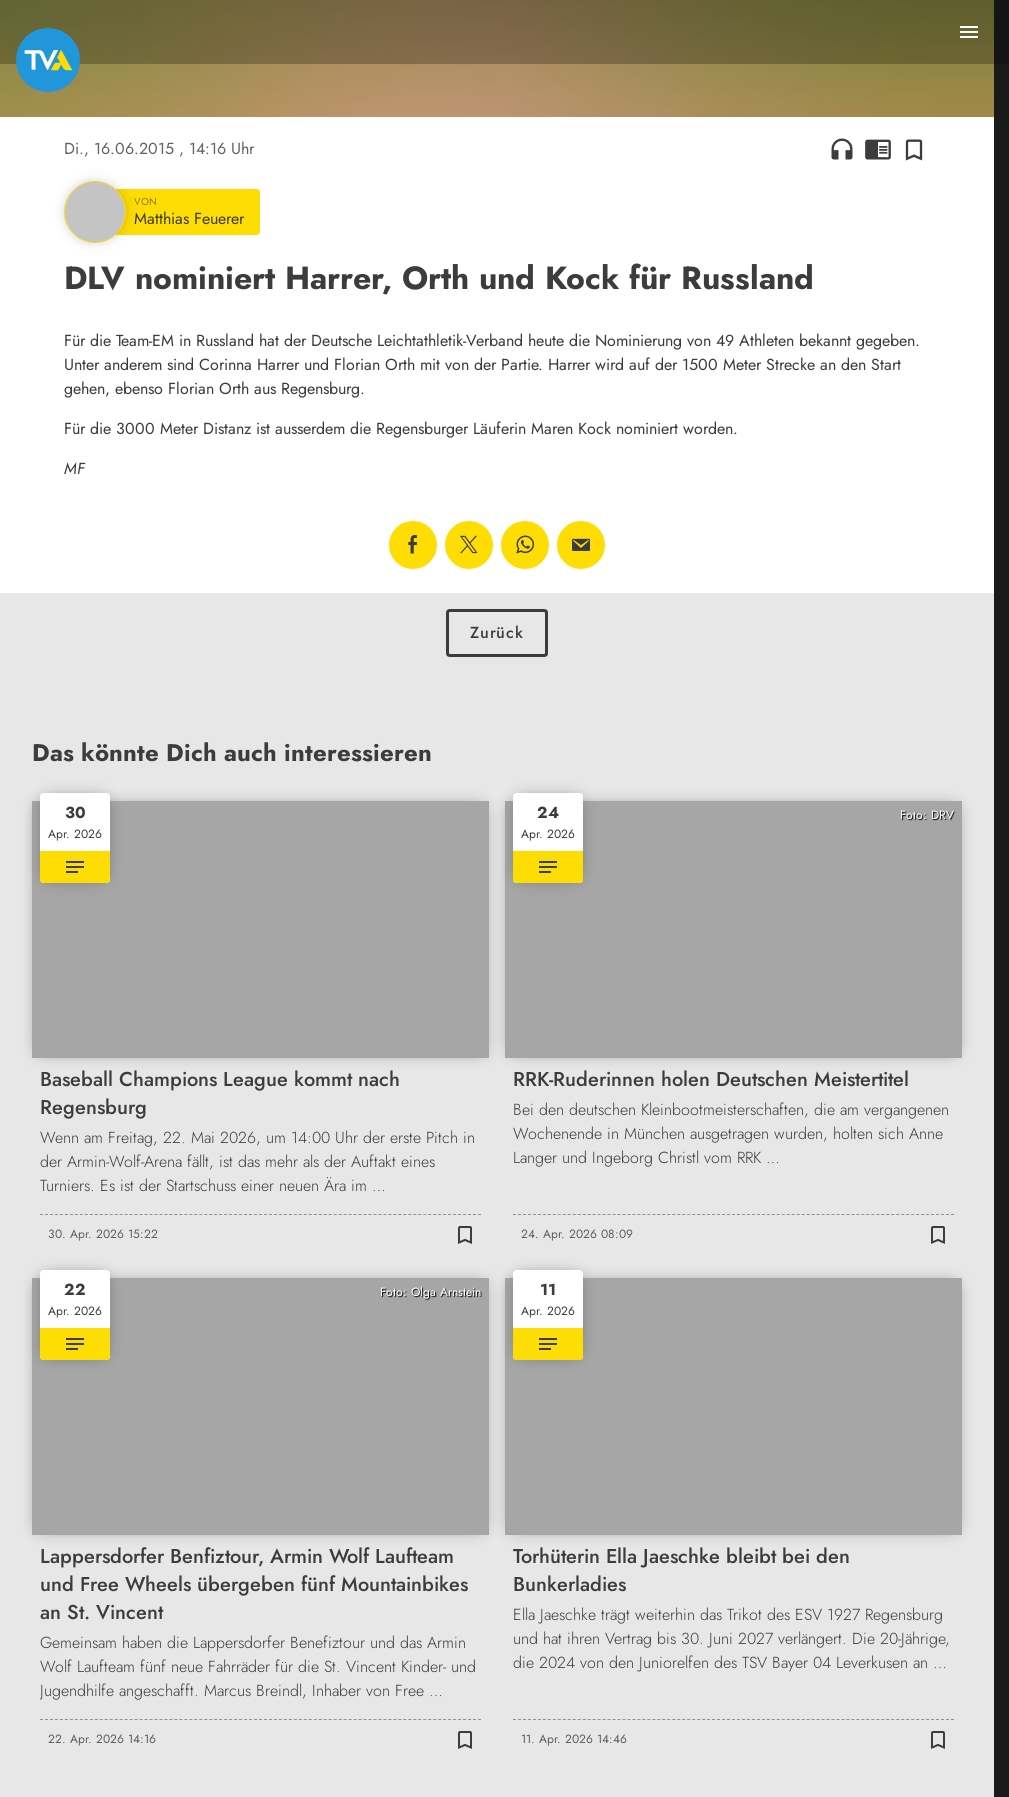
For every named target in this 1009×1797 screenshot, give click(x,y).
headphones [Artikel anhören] (842, 149)
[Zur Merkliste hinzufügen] (914, 149)
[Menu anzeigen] (969, 32)
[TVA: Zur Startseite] (48, 60)
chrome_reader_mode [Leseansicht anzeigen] (878, 149)
